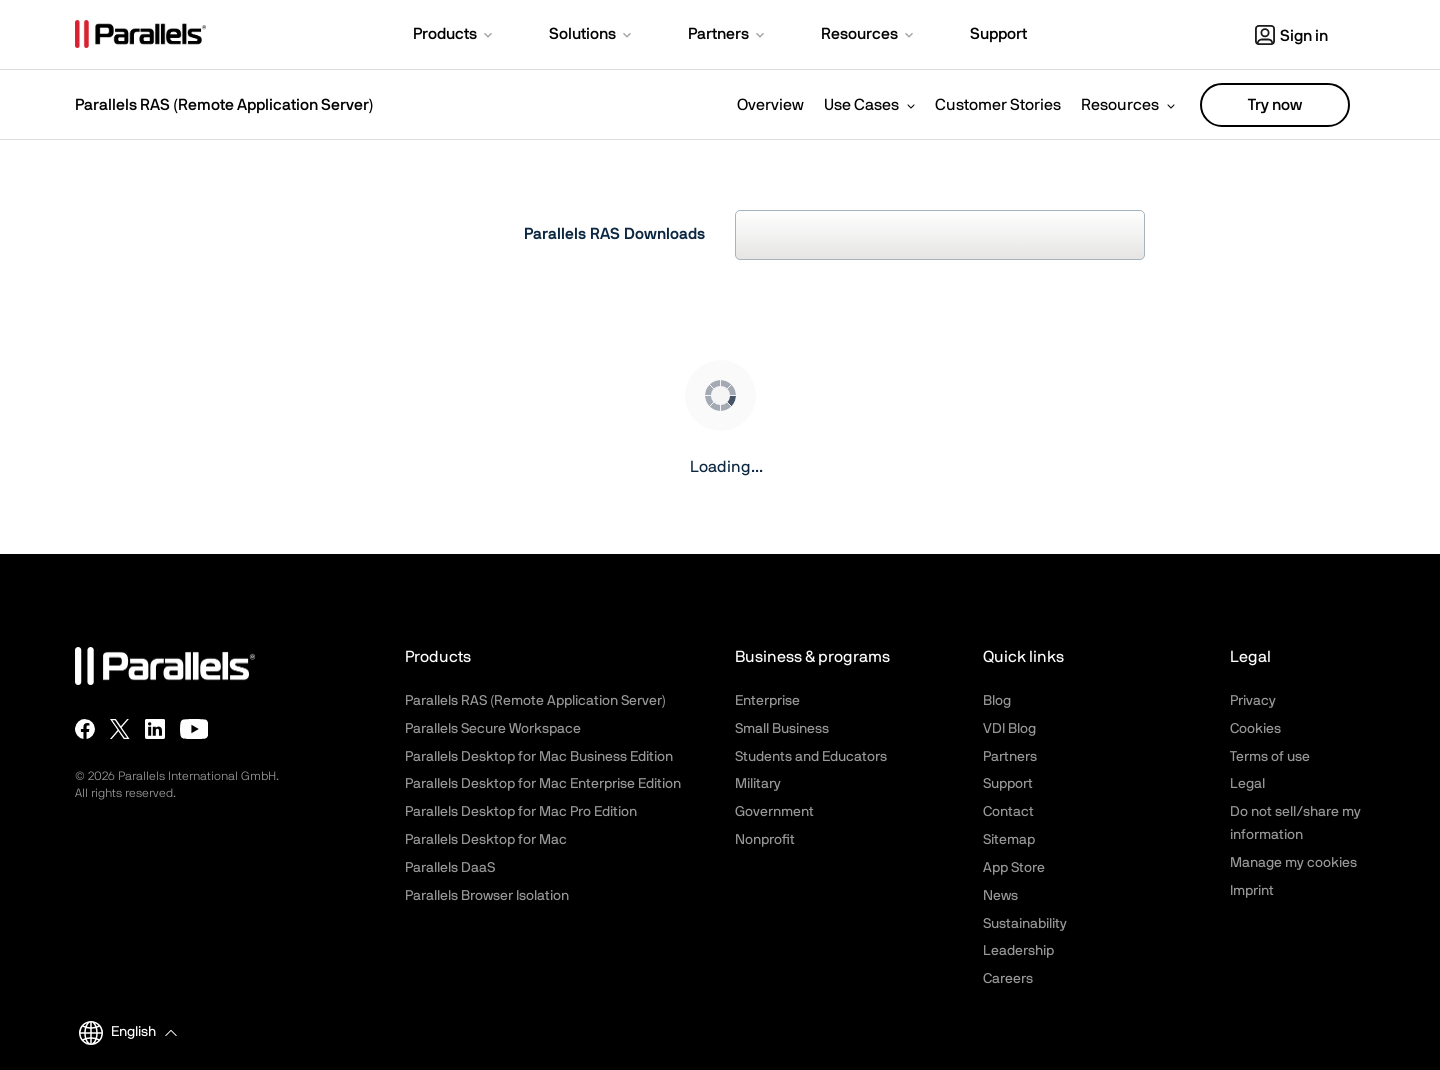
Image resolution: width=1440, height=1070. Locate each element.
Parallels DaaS (450, 868)
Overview (770, 105)
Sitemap (1009, 840)
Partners (1010, 757)
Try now (1275, 105)
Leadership (1018, 951)
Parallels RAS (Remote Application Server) (224, 105)
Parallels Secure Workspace (493, 729)
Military (758, 784)
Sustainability (1025, 924)
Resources (1120, 105)
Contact (1008, 812)
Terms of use (1270, 757)
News (1000, 896)
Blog (997, 701)
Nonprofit (765, 840)
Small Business (782, 729)
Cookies (1255, 729)
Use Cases (861, 105)
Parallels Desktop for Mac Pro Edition (521, 812)
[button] (454, 36)
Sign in (1291, 36)
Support (1008, 784)
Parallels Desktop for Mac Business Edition (539, 757)
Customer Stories (998, 105)
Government (774, 812)
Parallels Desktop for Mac (486, 840)
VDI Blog (1009, 729)
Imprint (1252, 891)
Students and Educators (811, 757)
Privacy (1253, 701)
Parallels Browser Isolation (487, 896)
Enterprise (767, 701)
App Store (1014, 868)
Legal (1247, 784)
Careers (1008, 979)
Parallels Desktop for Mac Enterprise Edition (543, 784)
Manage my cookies (1293, 863)
